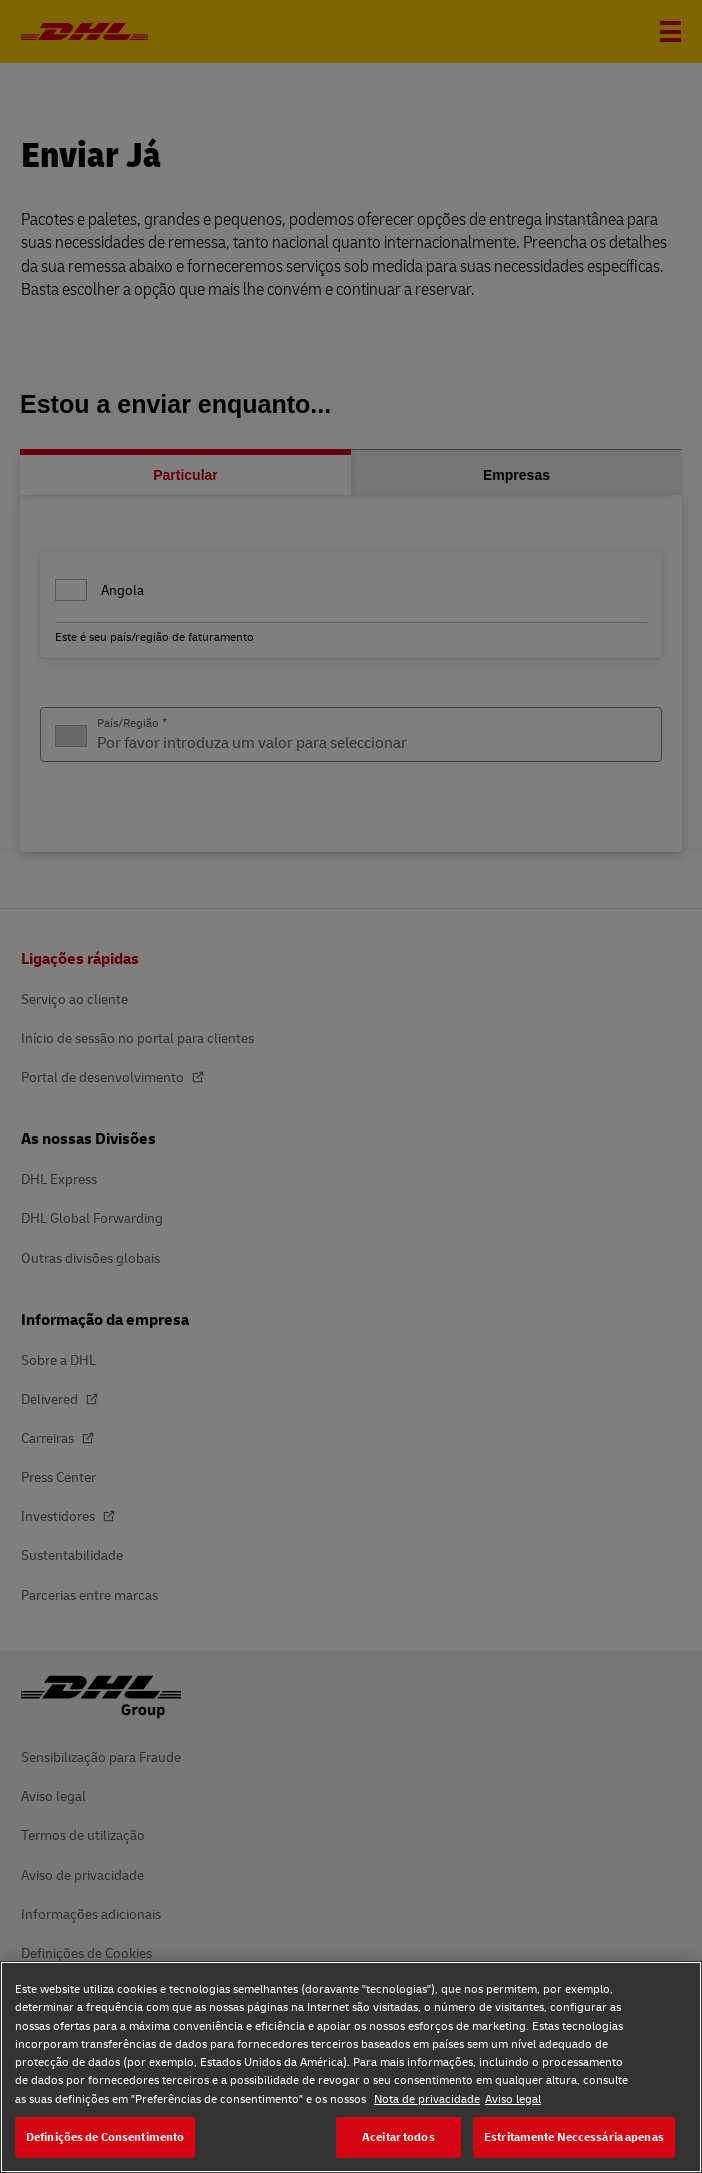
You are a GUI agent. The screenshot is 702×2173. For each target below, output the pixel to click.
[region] (351, 2067)
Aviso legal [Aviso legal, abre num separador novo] (513, 2098)
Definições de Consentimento (105, 2136)
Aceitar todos (398, 2136)
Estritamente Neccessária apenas (574, 2136)
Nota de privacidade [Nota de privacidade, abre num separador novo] (427, 2098)
